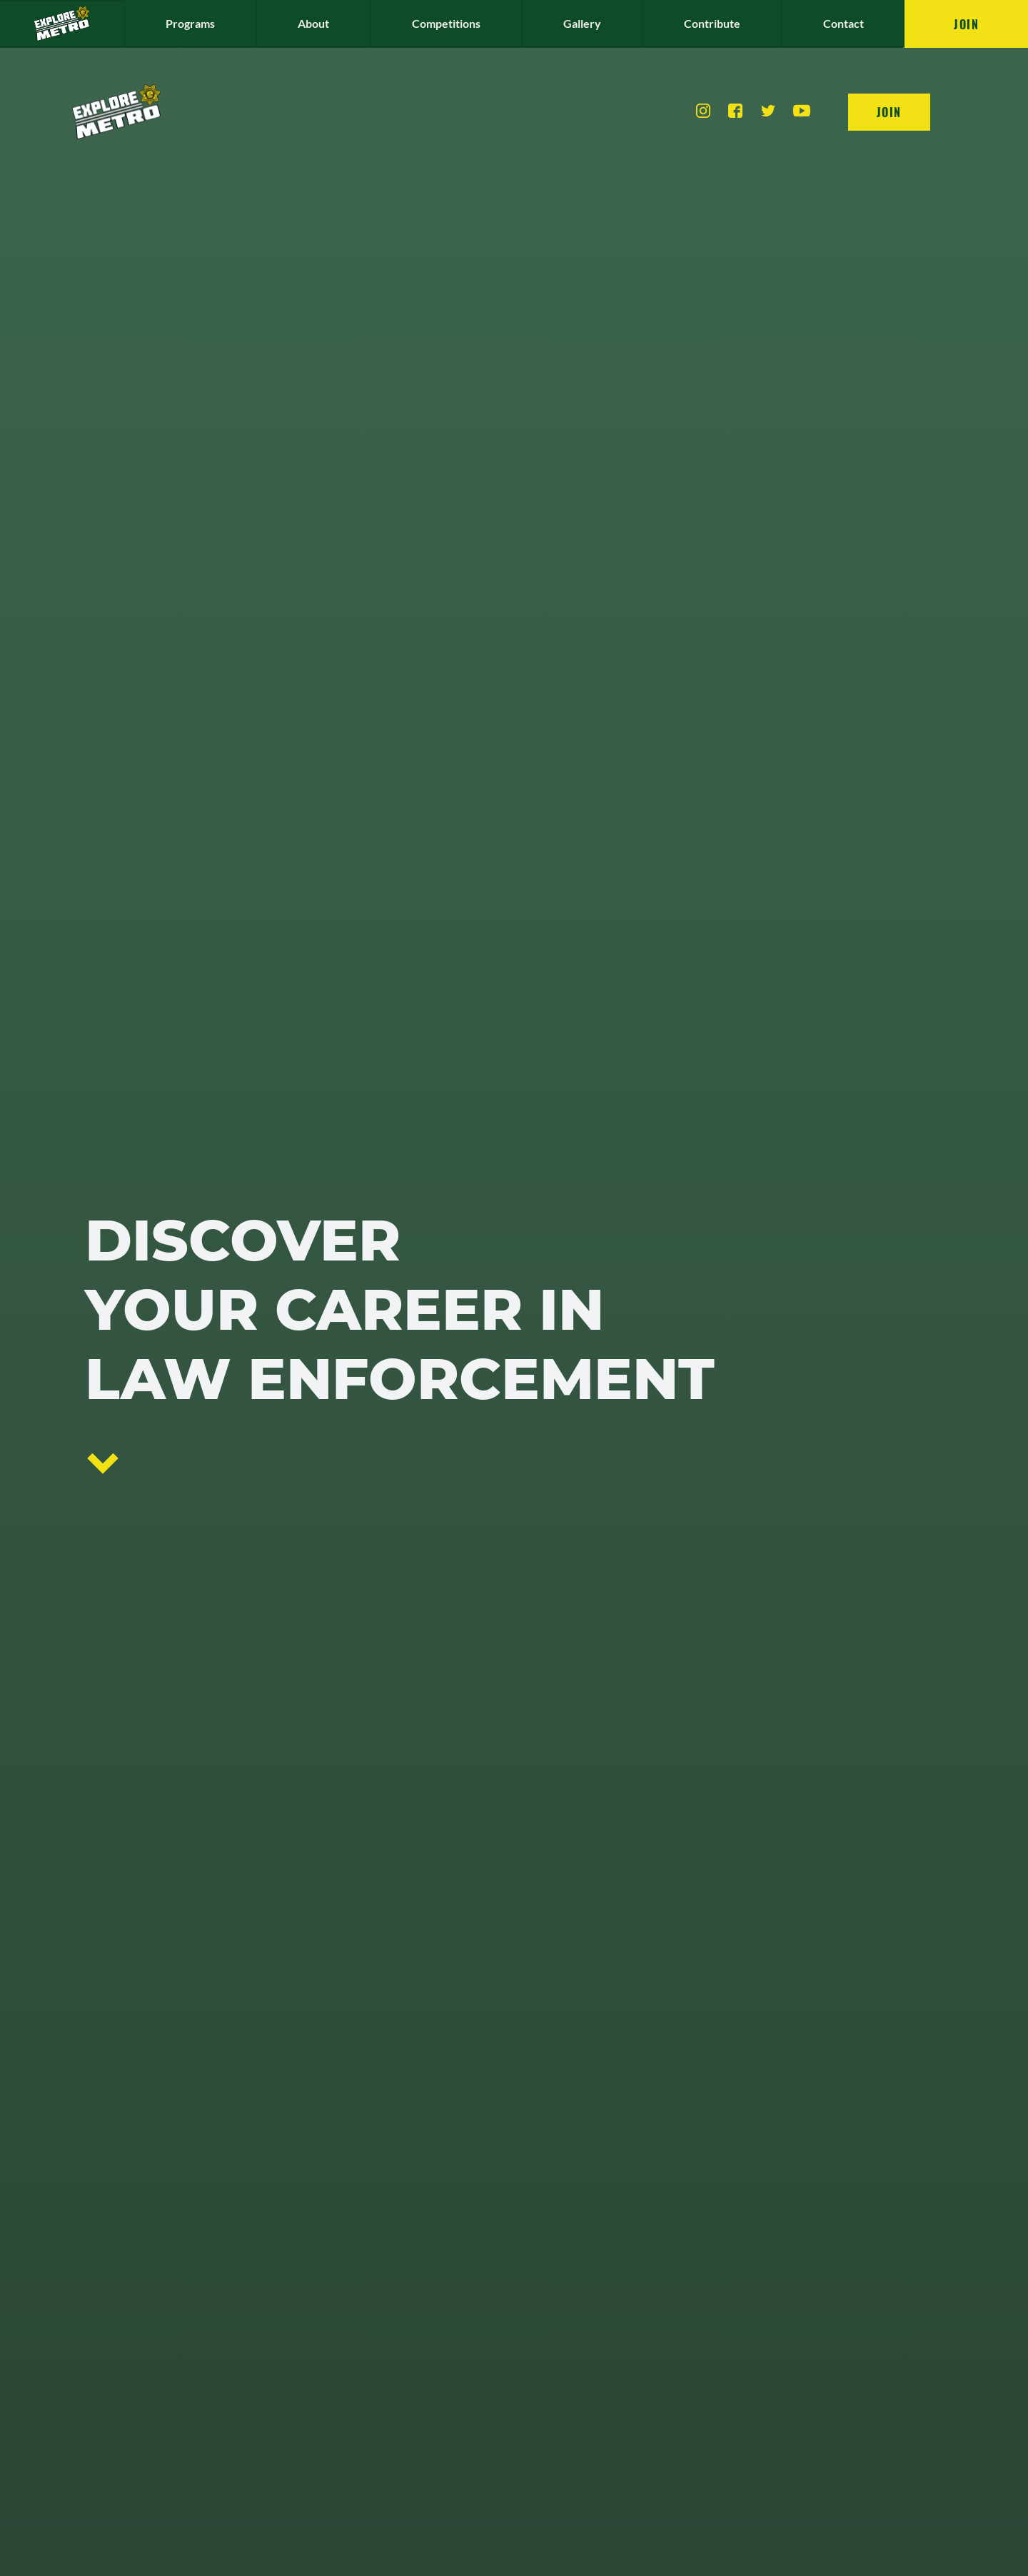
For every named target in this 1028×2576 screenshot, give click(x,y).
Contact (843, 2340)
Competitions (446, 2340)
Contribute (712, 2340)
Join (966, 2341)
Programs (190, 2340)
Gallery (582, 2340)
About (313, 2340)
